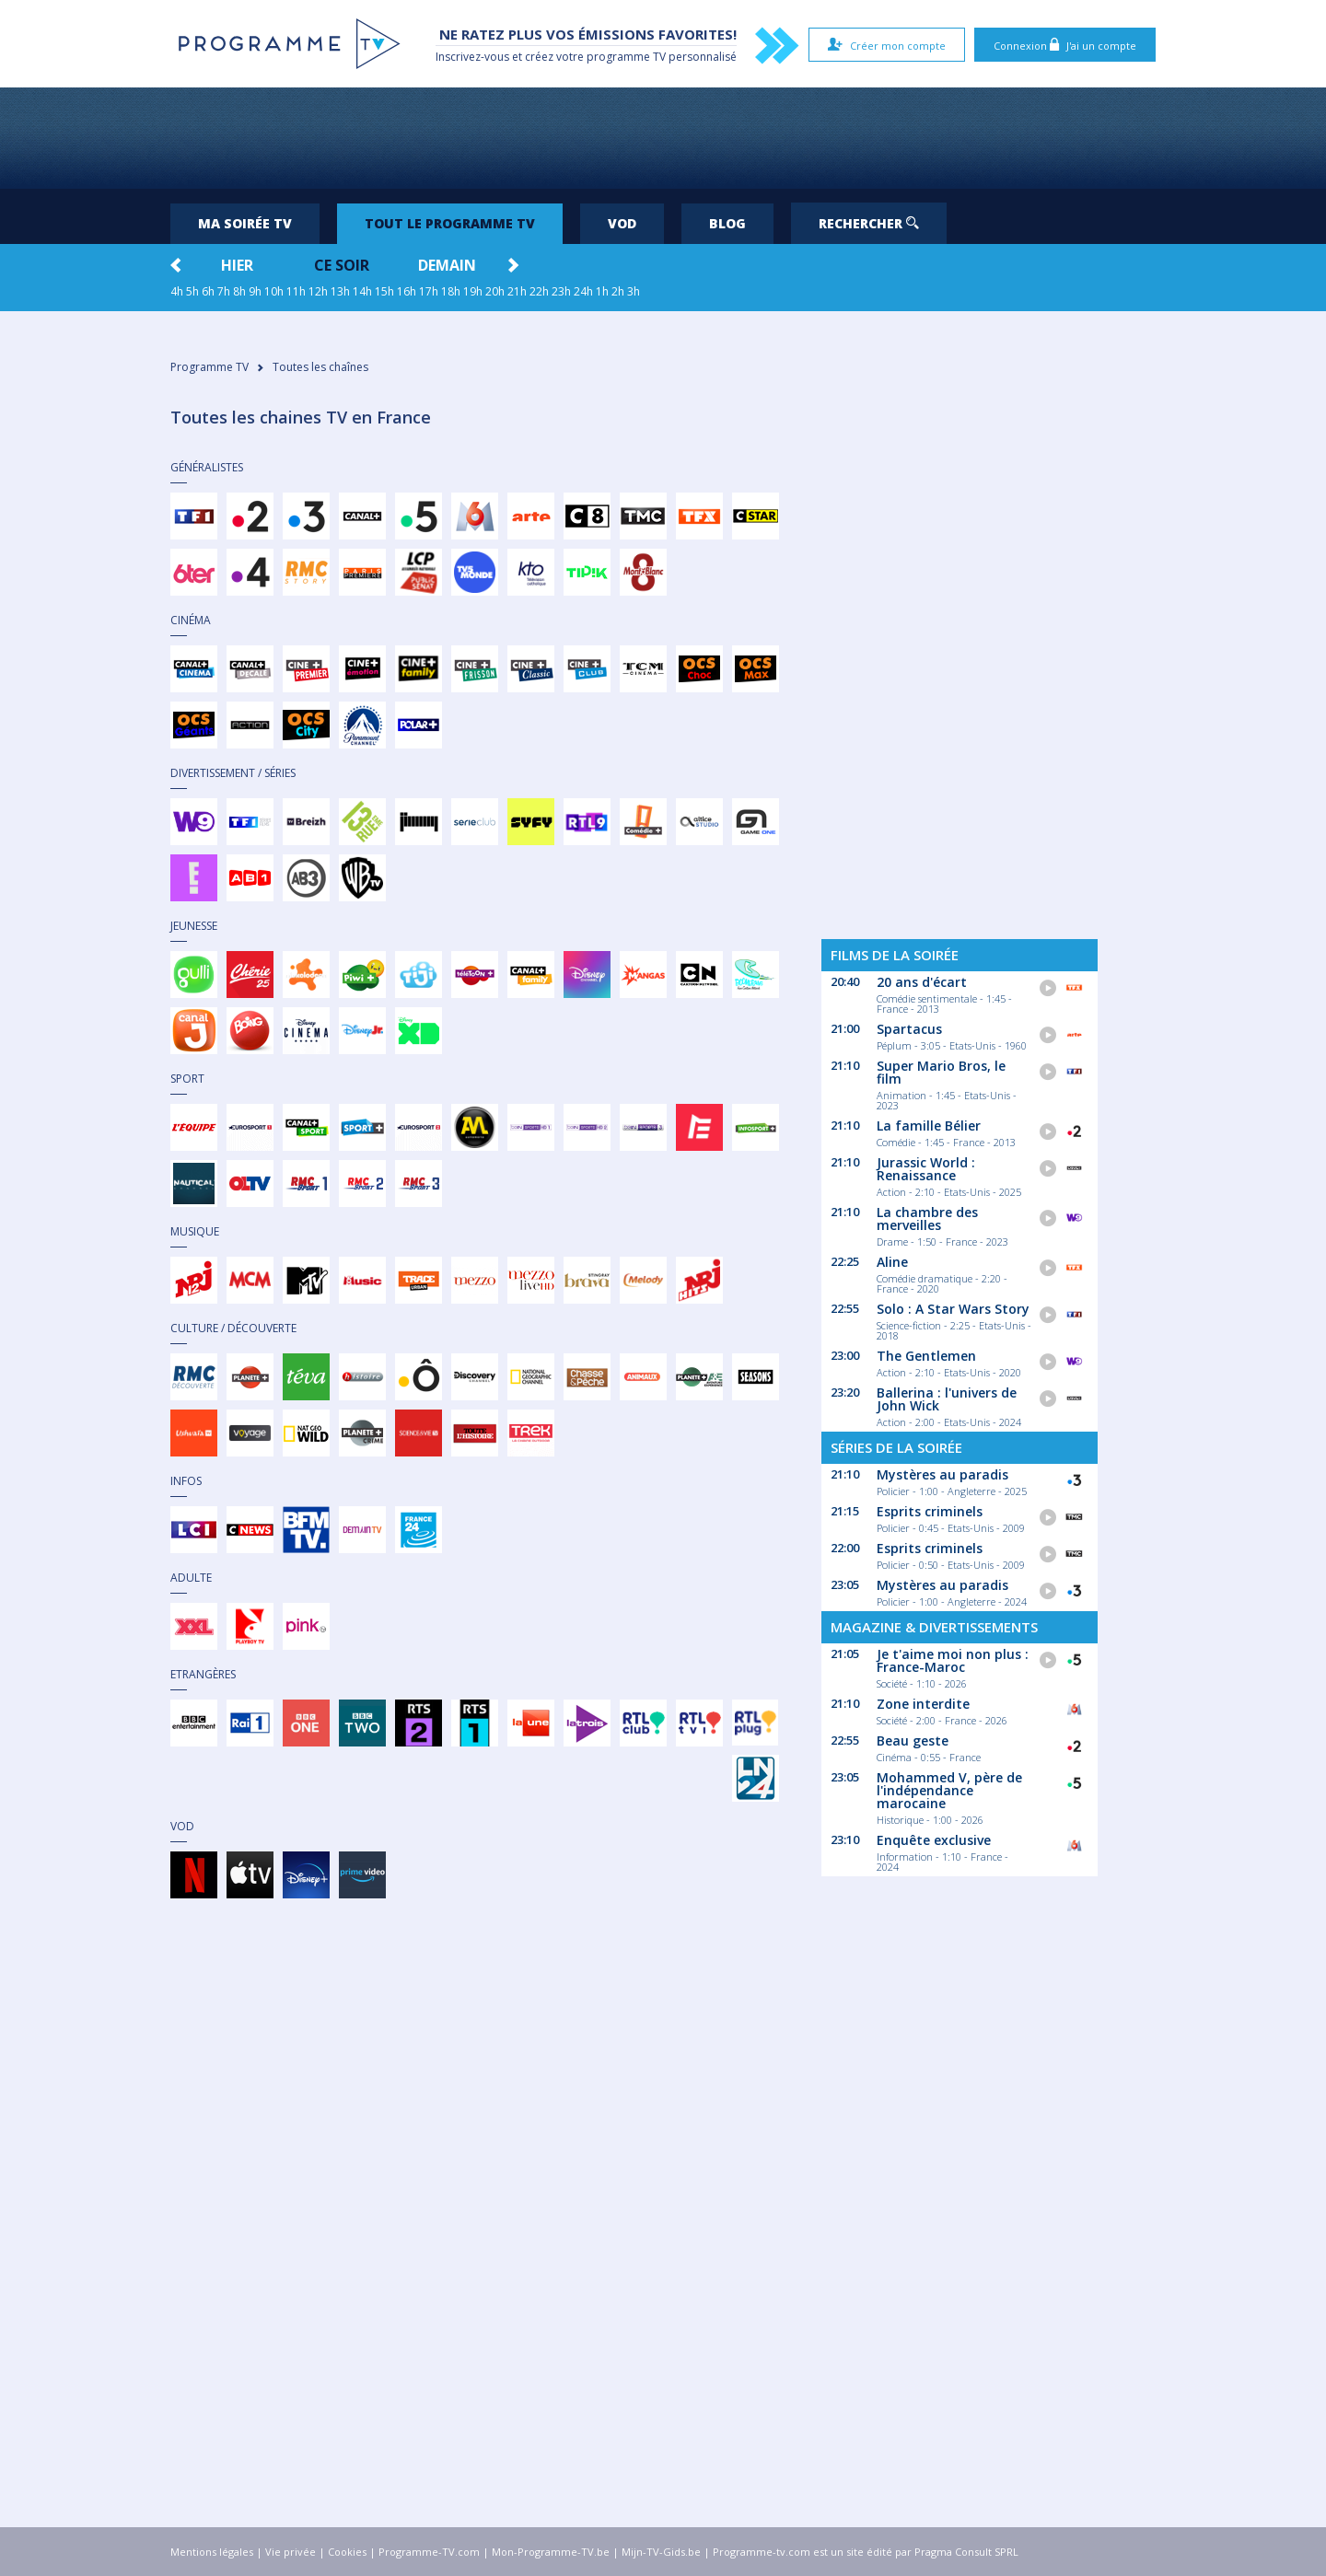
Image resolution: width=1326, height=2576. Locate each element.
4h (176, 291)
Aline (892, 1262)
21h (517, 291)
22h (539, 291)
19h (473, 291)
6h (208, 291)
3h (633, 291)
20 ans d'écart (922, 982)
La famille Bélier (929, 1125)
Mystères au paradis (942, 1474)
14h (362, 291)
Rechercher (869, 223)
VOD (622, 223)
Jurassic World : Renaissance (926, 1169)
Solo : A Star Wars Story (953, 1308)
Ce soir (341, 265)
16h (406, 291)
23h (561, 291)
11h (296, 291)
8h (239, 291)
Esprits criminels (930, 1511)
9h (255, 291)
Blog (727, 223)
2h (617, 291)
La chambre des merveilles (927, 1218)
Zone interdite (923, 1703)
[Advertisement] (663, 138)
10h (274, 291)
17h (428, 291)
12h (318, 291)
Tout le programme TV (450, 223)
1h (602, 291)
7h (223, 291)
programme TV (626, 56)
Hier (237, 265)
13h (340, 291)
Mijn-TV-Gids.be (661, 2552)
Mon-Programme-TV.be (551, 2552)
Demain (447, 265)
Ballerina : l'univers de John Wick (947, 1399)
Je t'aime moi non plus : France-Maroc (953, 1660)
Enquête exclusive (934, 1840)
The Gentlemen (926, 1355)
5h (192, 291)
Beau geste (912, 1740)
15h (384, 291)
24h (583, 291)
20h (495, 291)
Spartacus (909, 1029)
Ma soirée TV (245, 223)
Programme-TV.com (429, 2552)
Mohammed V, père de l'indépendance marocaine (949, 1790)
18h (450, 291)
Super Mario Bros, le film (941, 1072)
